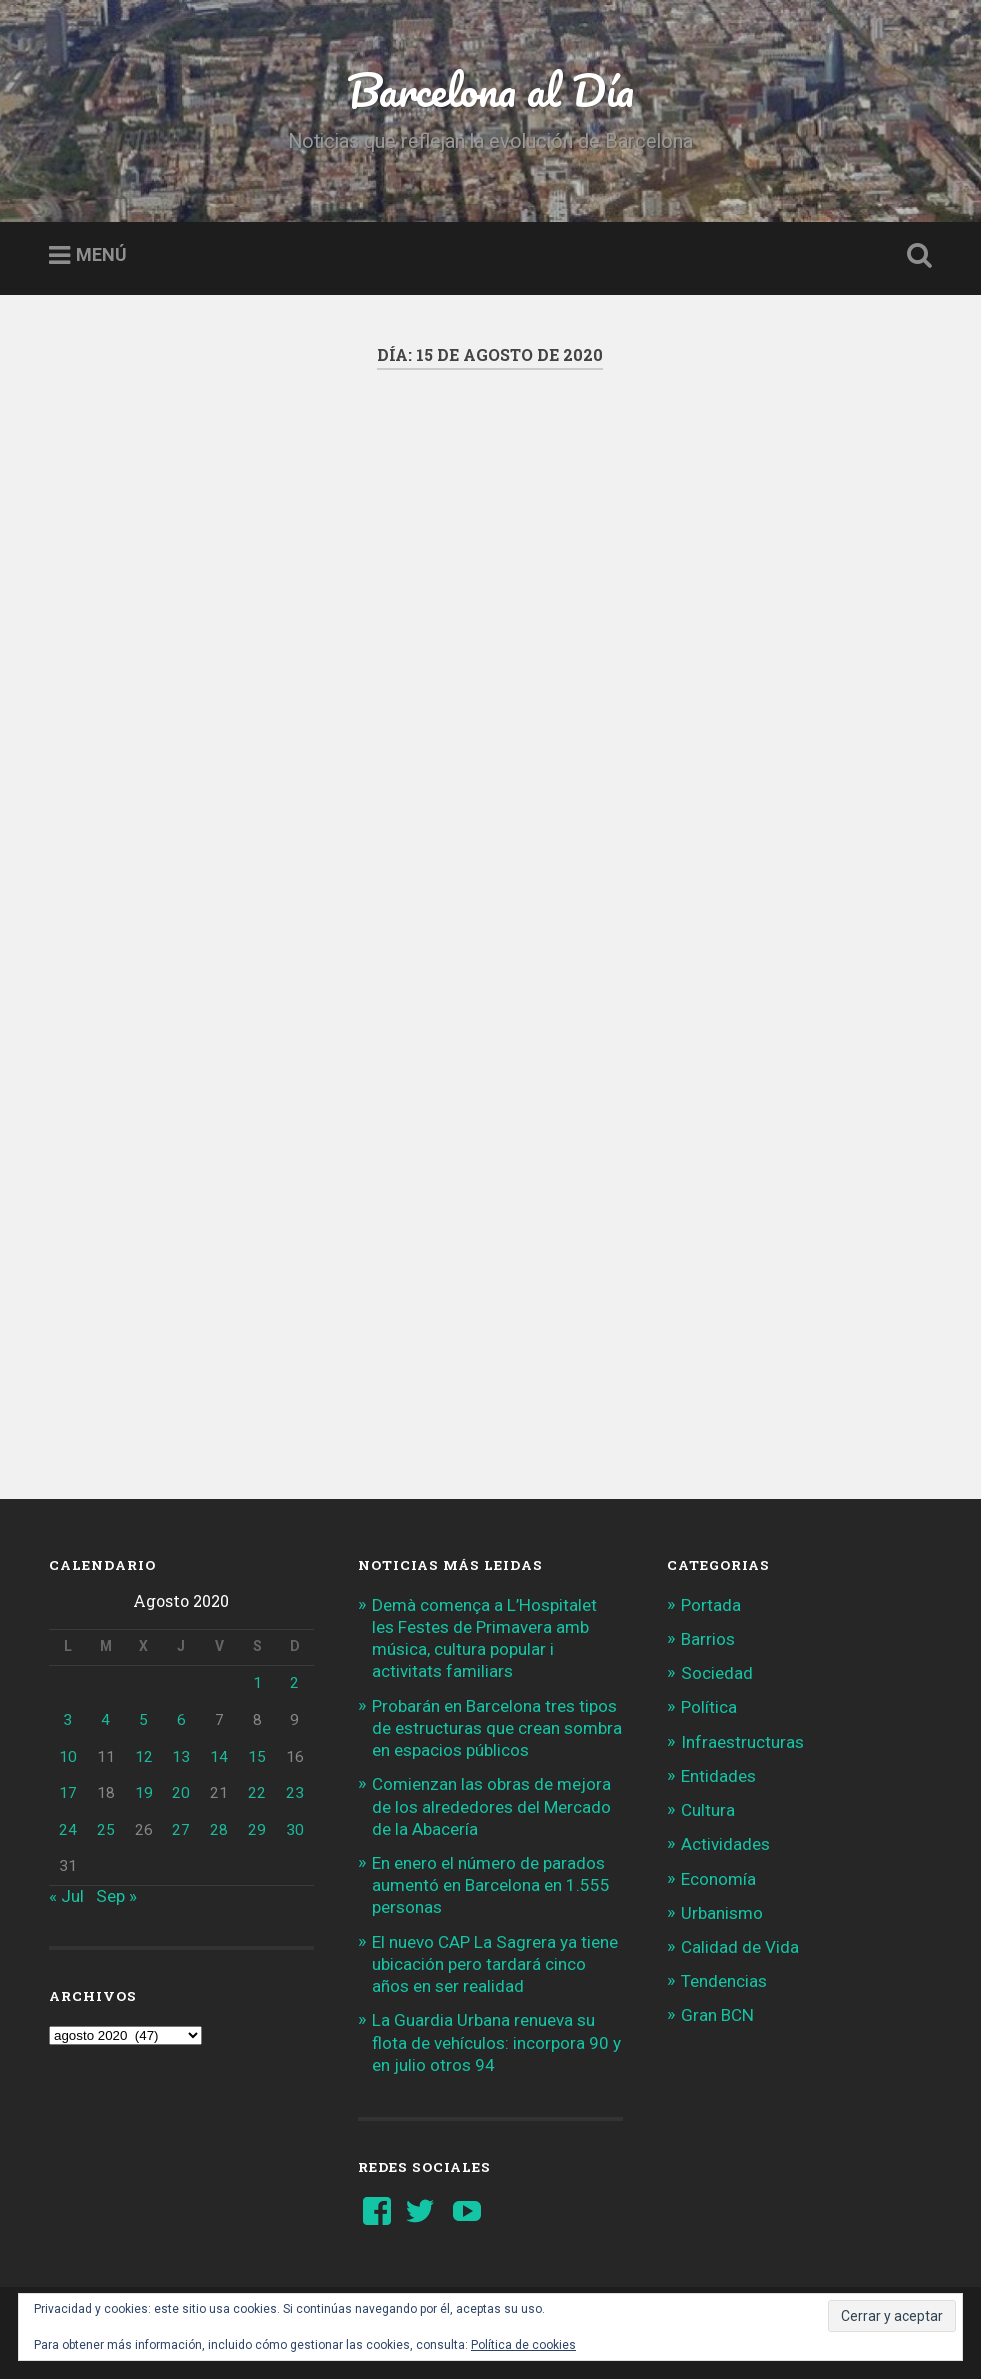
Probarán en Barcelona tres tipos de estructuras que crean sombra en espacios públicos (497, 1728)
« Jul (66, 1896)
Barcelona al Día (490, 89)
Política (709, 1707)
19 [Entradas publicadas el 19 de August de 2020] (144, 1793)
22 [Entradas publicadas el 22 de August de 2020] (257, 1793)
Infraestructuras (742, 1742)
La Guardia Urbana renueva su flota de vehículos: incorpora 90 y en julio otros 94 (496, 2042)
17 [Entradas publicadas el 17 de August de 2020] (68, 1793)
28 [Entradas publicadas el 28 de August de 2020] (219, 1830)
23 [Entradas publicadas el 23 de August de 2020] (295, 1793)
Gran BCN (717, 2015)
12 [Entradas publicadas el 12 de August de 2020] (144, 1757)
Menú (101, 255)
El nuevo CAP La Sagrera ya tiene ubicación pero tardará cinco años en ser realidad (495, 1964)
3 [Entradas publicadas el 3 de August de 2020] (67, 1720)
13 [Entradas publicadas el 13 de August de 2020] (181, 1757)
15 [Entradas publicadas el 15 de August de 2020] (257, 1757)
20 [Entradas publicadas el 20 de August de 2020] (181, 1793)
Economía (718, 1879)
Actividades (725, 1844)
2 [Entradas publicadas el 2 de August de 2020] (294, 1683)
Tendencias (724, 1981)
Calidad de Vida (740, 1947)
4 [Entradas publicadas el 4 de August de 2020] (105, 1720)
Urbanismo (722, 1913)
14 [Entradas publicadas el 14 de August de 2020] (219, 1757)
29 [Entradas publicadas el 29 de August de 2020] (257, 1830)
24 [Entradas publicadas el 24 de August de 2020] (68, 1830)
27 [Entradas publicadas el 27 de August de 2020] (181, 1830)
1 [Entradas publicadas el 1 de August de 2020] (257, 1683)
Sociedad (717, 1673)
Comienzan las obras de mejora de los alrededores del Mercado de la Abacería (491, 1806)
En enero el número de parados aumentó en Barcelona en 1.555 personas (491, 1885)
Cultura (708, 1810)
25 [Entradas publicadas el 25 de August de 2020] (106, 1830)
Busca (916, 256)
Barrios (708, 1639)
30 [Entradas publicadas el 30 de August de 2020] (295, 1830)
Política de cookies (523, 2345)
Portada (711, 1605)
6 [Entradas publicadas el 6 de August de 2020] (181, 1720)
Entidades (718, 1776)
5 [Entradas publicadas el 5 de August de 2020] (143, 1720)
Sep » (116, 1896)
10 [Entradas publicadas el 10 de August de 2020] (68, 1757)
